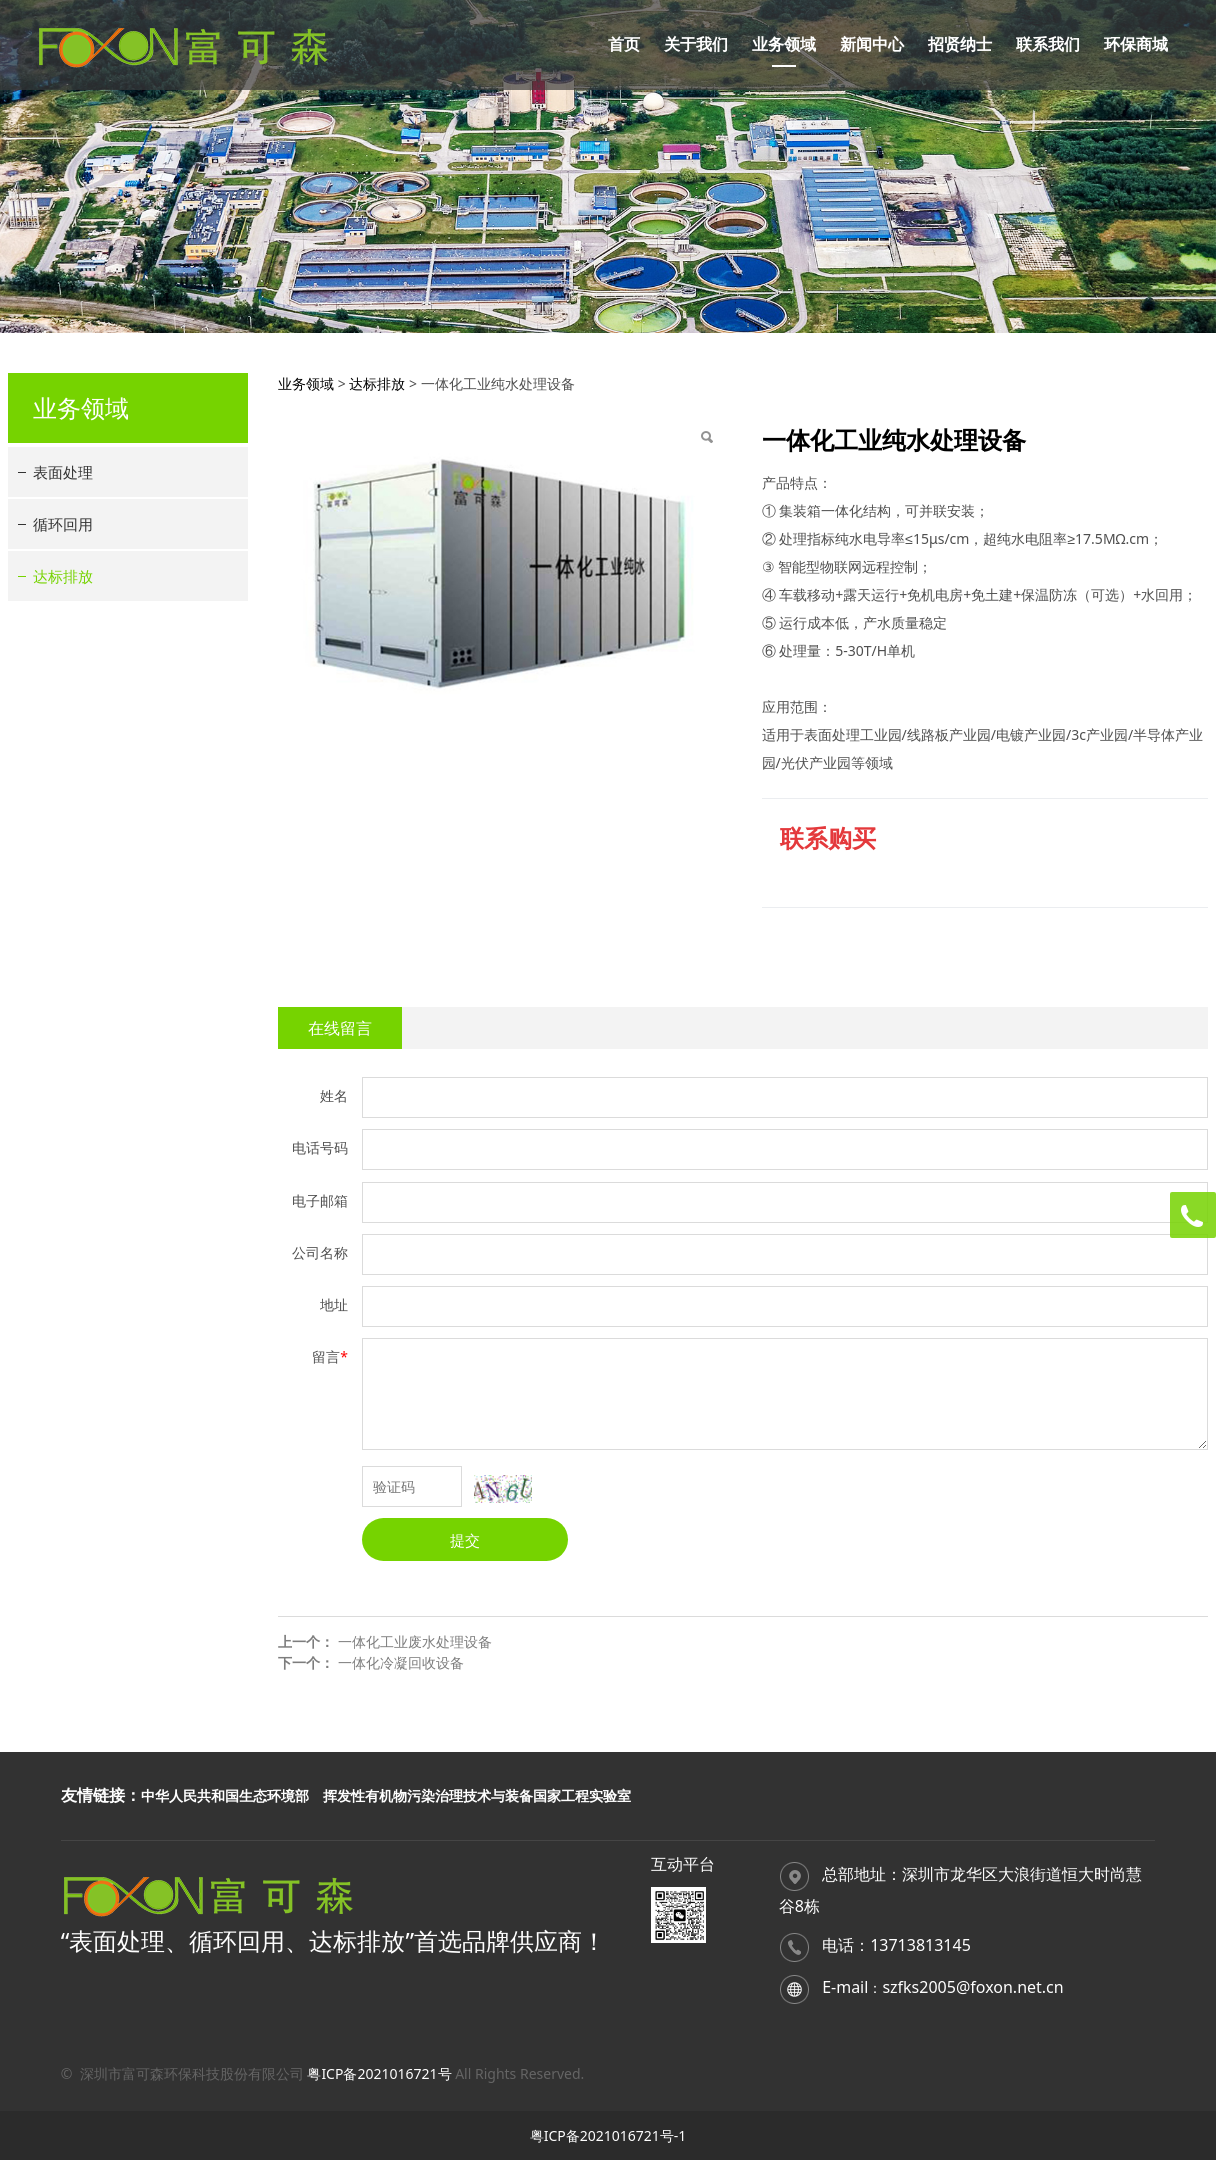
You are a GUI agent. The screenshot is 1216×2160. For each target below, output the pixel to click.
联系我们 (1048, 44)
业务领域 (784, 44)
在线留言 (340, 1028)
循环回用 (63, 524)
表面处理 (63, 472)
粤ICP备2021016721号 (379, 2073)
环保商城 (1136, 44)
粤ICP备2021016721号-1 (608, 2135)
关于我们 (696, 44)
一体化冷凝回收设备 (401, 1662)
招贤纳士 (960, 44)
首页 (624, 44)
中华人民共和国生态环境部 (225, 1795)
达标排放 (63, 576)
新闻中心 (872, 44)
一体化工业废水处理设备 (415, 1641)
